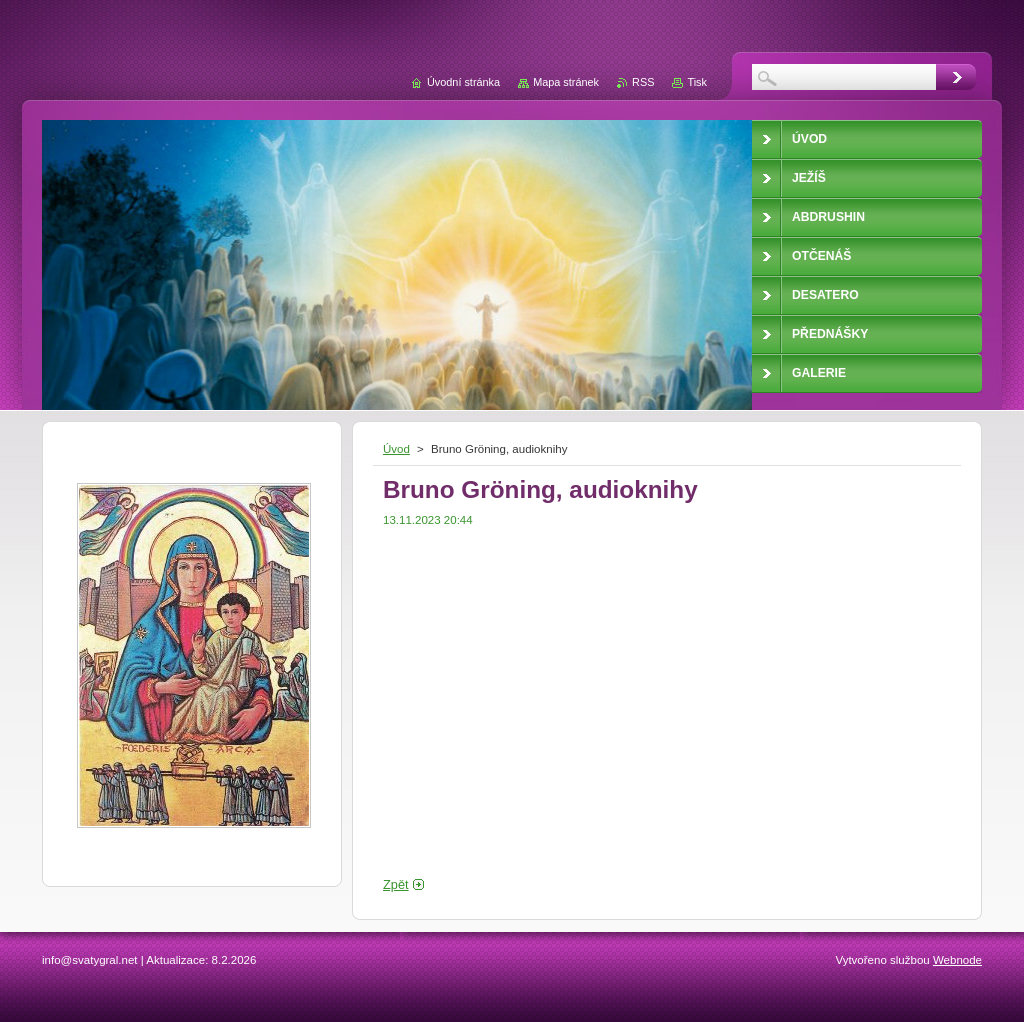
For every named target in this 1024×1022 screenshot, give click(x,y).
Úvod (396, 449)
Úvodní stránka (463, 82)
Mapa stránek (566, 82)
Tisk (697, 82)
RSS (643, 82)
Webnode (957, 960)
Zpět (396, 884)
